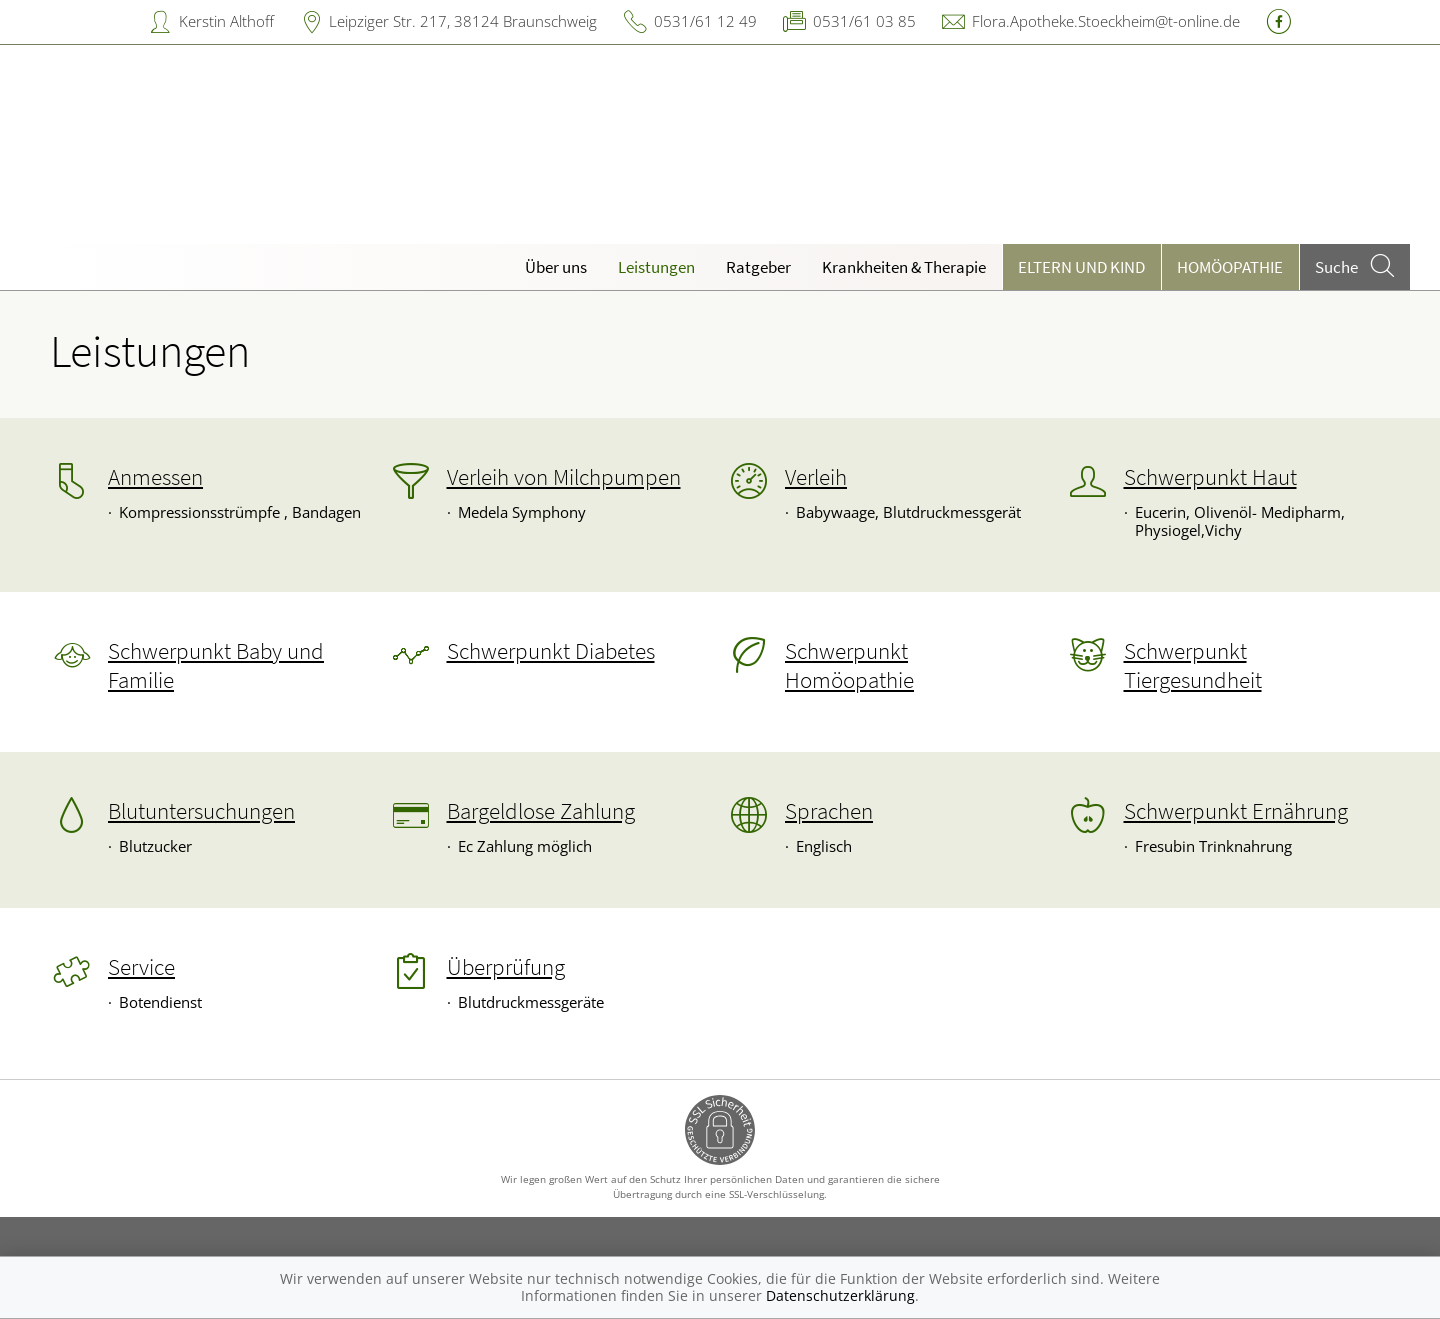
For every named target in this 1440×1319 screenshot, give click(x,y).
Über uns (556, 267)
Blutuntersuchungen (201, 811)
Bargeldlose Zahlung (541, 811)
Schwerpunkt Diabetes (551, 651)
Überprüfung (506, 967)
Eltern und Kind (1081, 267)
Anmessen (155, 477)
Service (141, 967)
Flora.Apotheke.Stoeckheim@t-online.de (1106, 21)
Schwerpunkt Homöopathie (849, 665)
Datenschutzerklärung (840, 1295)
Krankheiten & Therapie (904, 267)
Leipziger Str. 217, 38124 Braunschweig (463, 21)
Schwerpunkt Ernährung (1236, 811)
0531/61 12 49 (705, 21)
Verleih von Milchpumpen (564, 477)
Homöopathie (1230, 267)
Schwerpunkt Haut (1210, 477)
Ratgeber (758, 267)
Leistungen (656, 267)
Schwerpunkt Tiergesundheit (1193, 665)
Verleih (816, 477)
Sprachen (829, 811)
